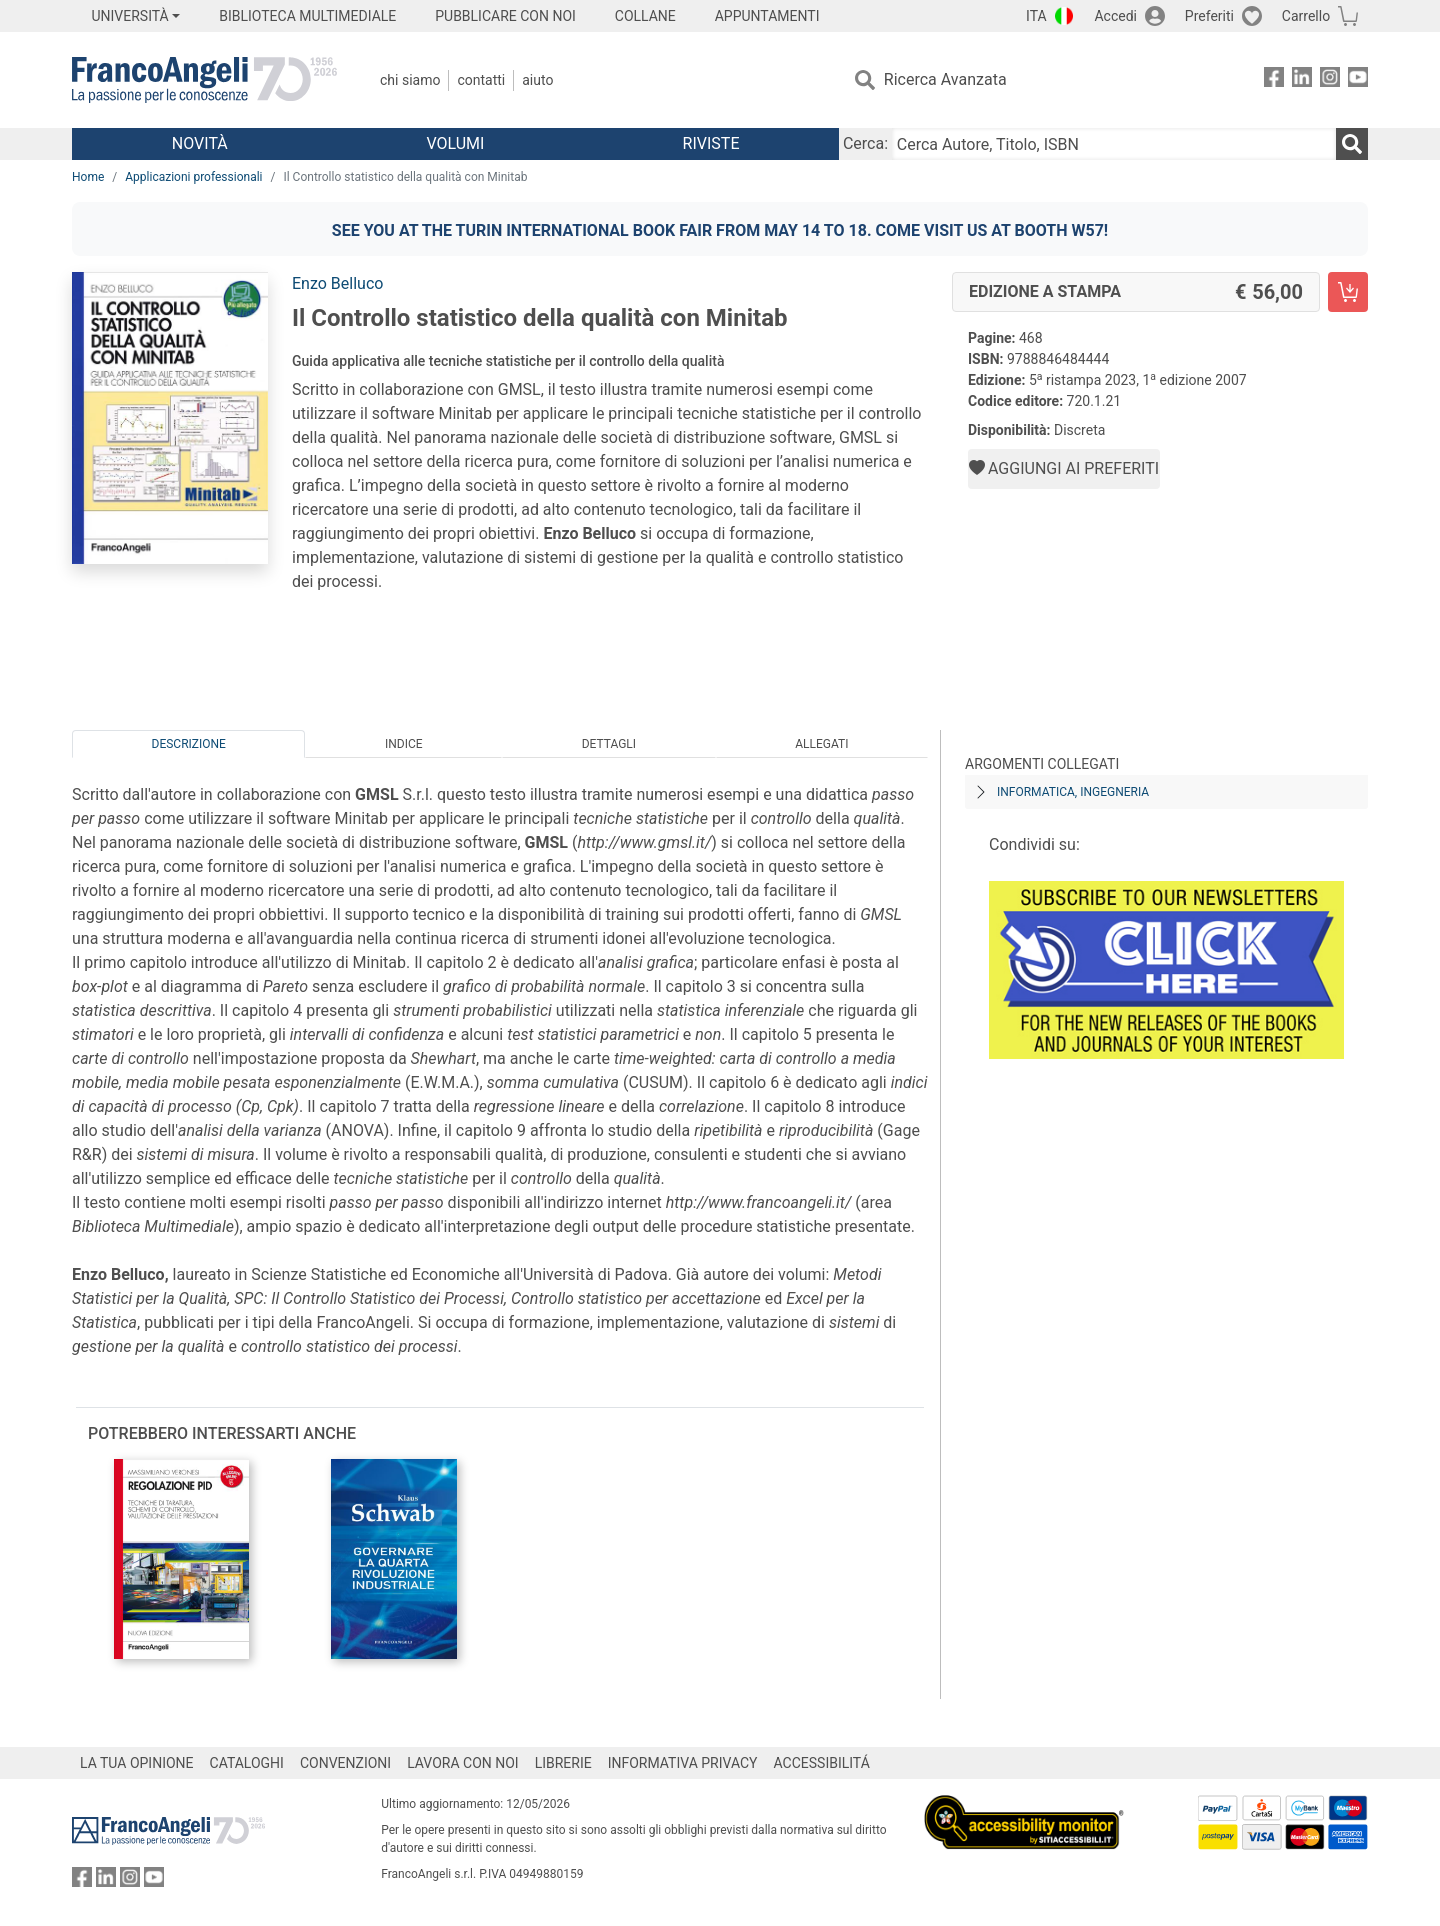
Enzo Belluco (337, 283)
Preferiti (1209, 16)
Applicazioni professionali (193, 177)
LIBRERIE (563, 1763)
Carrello (1306, 16)
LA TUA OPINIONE (137, 1763)
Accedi (1115, 16)
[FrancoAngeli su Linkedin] (1302, 80)
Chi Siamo (410, 80)
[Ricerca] (1352, 144)
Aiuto (537, 80)
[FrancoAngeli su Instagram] (1330, 80)
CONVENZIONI (345, 1763)
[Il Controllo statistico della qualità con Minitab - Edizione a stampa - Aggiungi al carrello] (1348, 292)
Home (88, 177)
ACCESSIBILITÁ (822, 1763)
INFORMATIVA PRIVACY (683, 1763)
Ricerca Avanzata (945, 79)
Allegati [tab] (821, 744)
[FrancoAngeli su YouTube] (1358, 80)
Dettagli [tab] (609, 744)
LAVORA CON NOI (463, 1763)
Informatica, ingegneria (1073, 792)
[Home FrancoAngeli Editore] (204, 80)
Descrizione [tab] (189, 744)
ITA (1036, 16)
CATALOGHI (247, 1763)
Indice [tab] (404, 744)
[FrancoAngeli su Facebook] (1274, 80)
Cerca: (865, 143)
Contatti (481, 80)
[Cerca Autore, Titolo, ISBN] (1114, 144)
